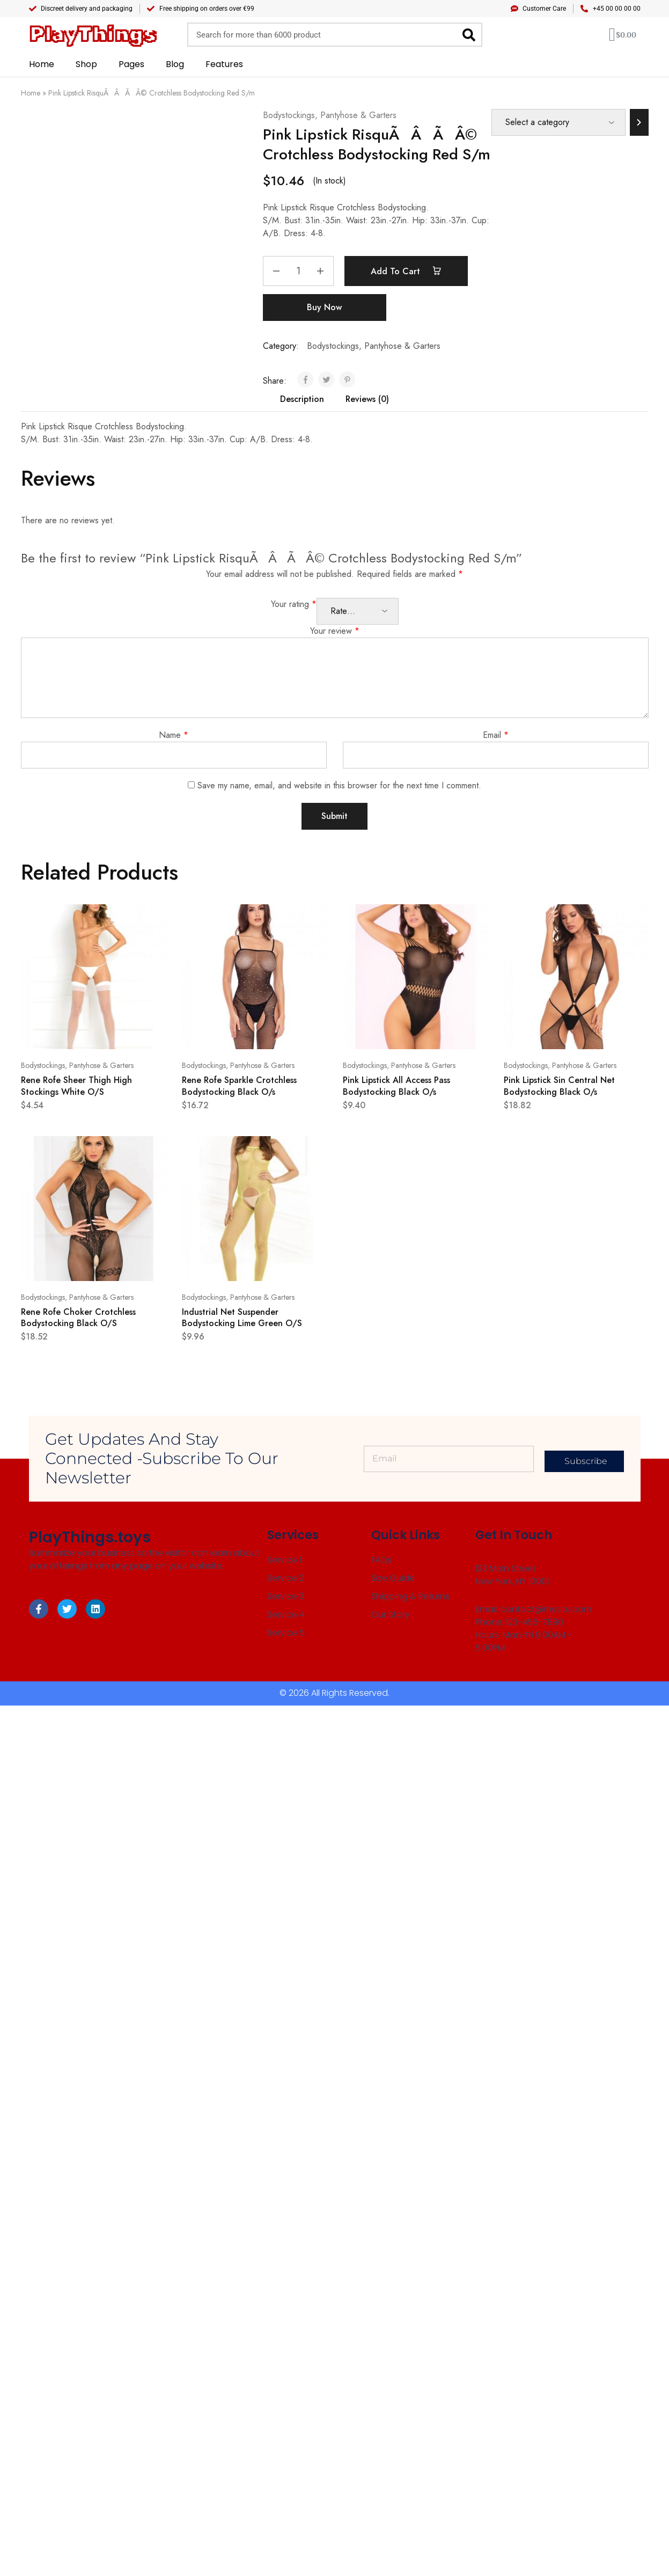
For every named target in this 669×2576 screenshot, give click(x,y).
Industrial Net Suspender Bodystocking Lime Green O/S (242, 1317)
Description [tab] (302, 399)
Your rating (294, 604)
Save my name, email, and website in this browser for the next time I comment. (339, 785)
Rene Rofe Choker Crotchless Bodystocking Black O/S (78, 1317)
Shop (86, 64)
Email (496, 735)
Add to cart (406, 271)
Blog (175, 64)
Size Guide (392, 1578)
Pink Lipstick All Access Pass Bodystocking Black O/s (396, 1085)
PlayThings (92, 34)
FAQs (381, 1560)
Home (41, 64)
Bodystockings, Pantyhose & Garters (329, 115)
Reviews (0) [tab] (367, 399)
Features (224, 64)
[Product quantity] (298, 271)
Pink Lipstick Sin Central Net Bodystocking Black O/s (559, 1085)
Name (173, 735)
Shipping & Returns (409, 1596)
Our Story (390, 1614)
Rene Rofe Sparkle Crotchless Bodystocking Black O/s (239, 1085)
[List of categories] (558, 122)
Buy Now (324, 307)
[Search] (469, 35)
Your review (334, 631)
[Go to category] (639, 122)
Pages (131, 64)
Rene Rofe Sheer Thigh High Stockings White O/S (76, 1085)
